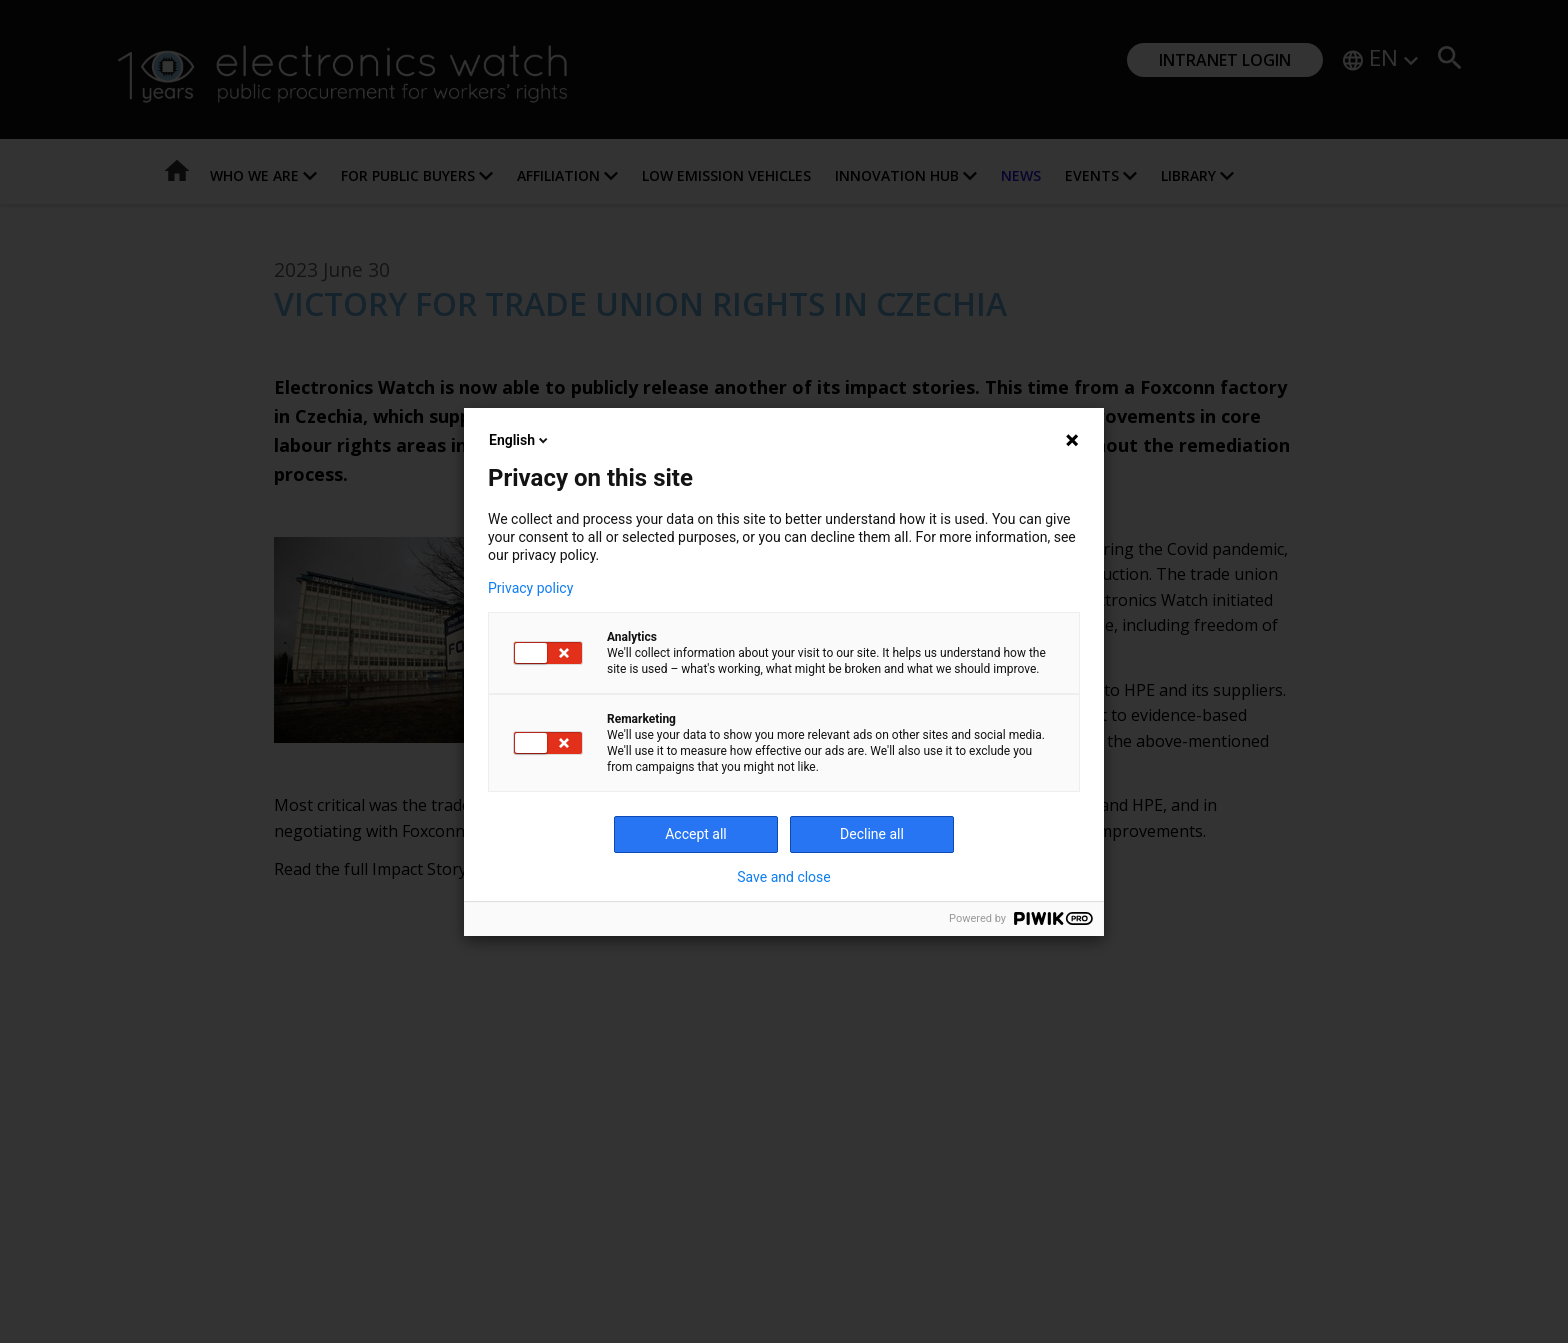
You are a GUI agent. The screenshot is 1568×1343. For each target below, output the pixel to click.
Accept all (696, 834)
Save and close (784, 877)
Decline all (872, 834)
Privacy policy (530, 588)
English (520, 440)
